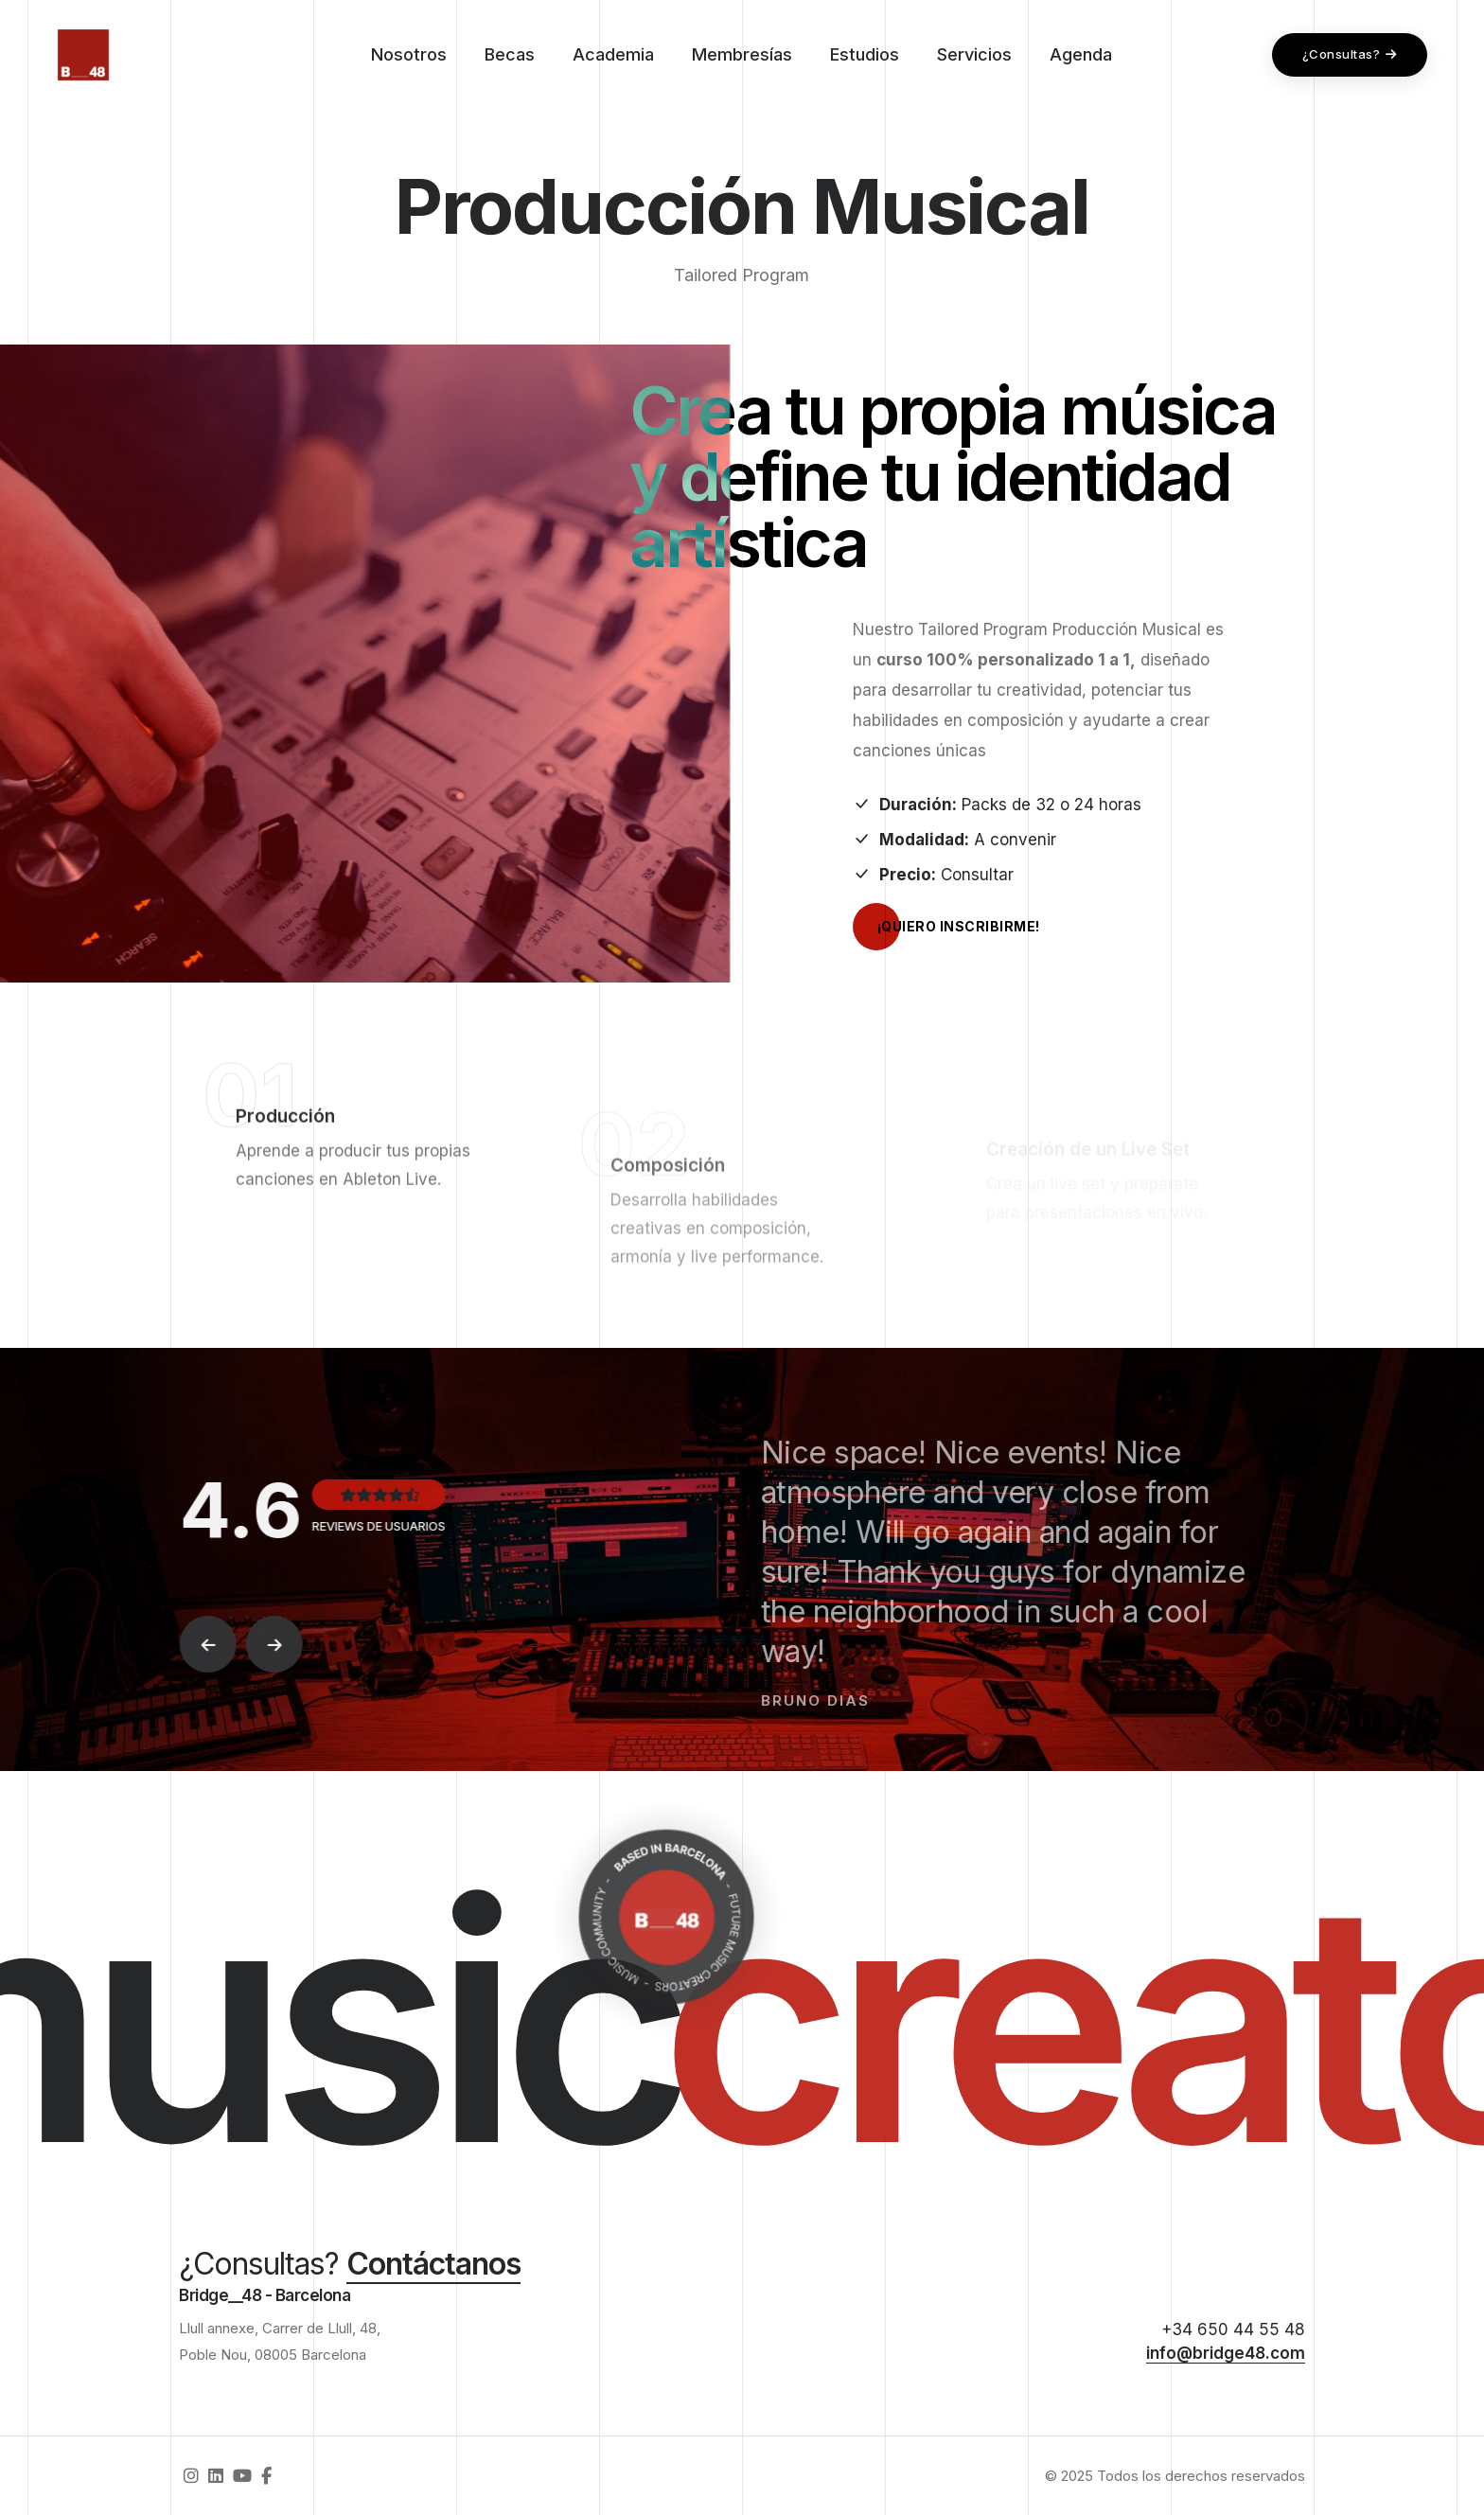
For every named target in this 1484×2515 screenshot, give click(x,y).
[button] (214, 1644)
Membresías (742, 54)
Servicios (974, 54)
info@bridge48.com (1225, 2353)
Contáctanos (433, 2263)
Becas (510, 54)
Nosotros (409, 54)
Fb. (64, 1131)
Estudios (864, 54)
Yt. (64, 1182)
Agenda (1081, 54)
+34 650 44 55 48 (1233, 2329)
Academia (613, 54)
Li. (64, 1233)
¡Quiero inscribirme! (946, 926)
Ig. (64, 1284)
